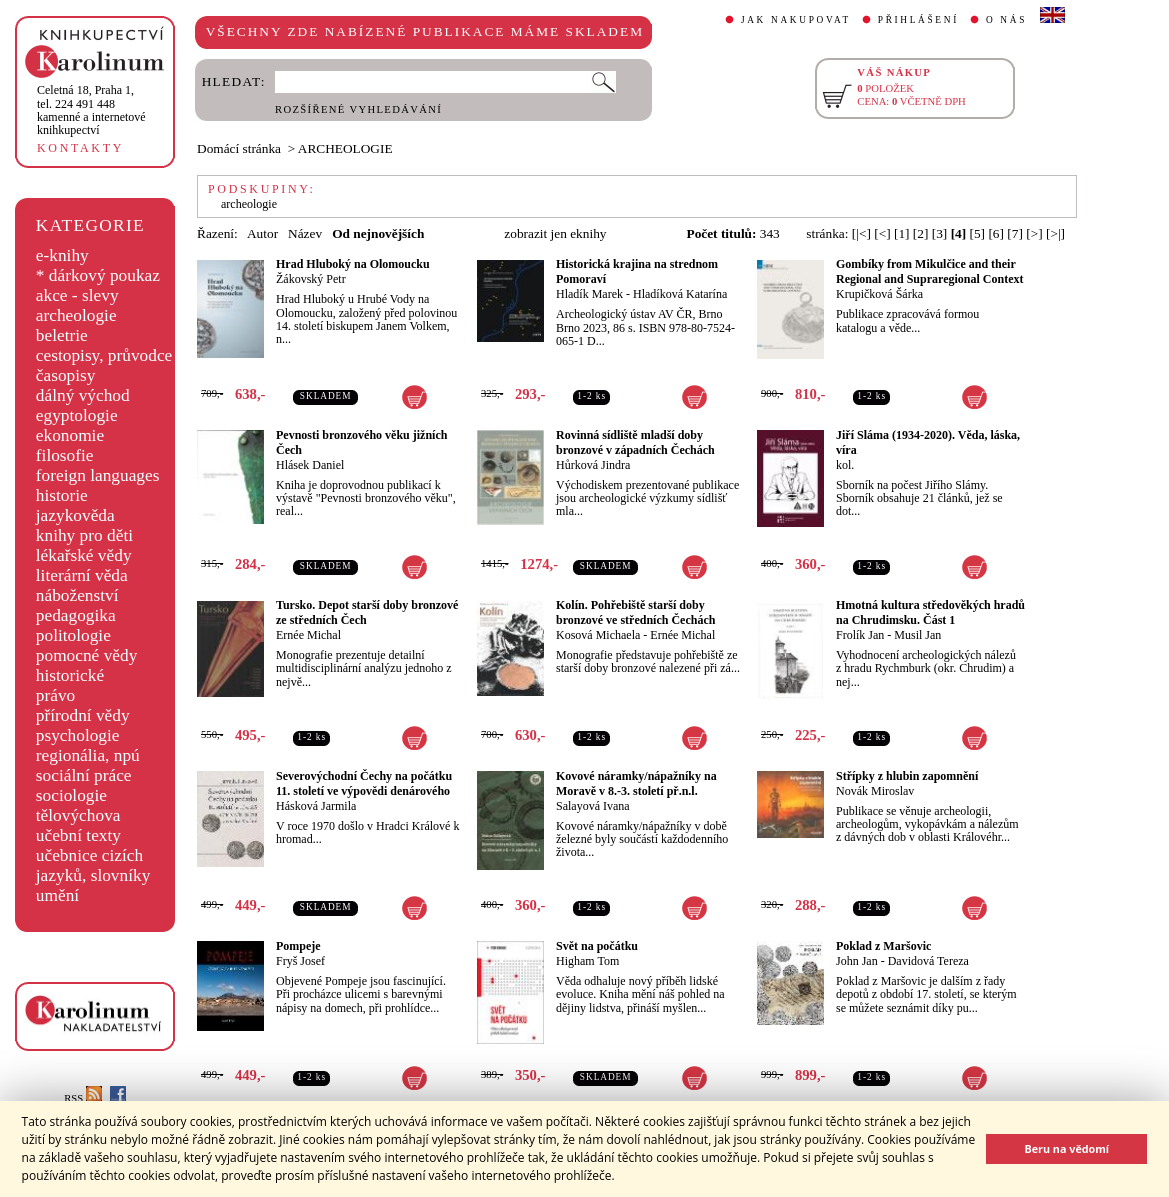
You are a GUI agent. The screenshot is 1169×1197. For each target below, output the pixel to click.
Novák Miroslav (875, 791)
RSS (83, 1098)
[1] (902, 233)
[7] (1015, 233)
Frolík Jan (860, 635)
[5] (978, 233)
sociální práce (84, 775)
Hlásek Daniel (310, 465)
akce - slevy (77, 295)
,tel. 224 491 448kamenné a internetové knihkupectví (91, 110)
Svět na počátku (597, 946)
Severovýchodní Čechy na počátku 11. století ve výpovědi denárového (364, 783)
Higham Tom (587, 961)
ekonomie (70, 435)
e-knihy (62, 255)
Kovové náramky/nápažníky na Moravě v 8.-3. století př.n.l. (636, 783)
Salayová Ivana (593, 806)
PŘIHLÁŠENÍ (918, 20)
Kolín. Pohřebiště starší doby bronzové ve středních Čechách (635, 612)
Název (305, 233)
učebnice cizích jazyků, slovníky (93, 865)
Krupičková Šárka (879, 294)
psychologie (78, 735)
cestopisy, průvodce (104, 355)
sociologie (71, 795)
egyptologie (77, 415)
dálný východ (83, 395)
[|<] (861, 233)
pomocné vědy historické (87, 665)
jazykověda (75, 515)
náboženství (77, 595)
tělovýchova (78, 815)
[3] (940, 233)
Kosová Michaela (598, 635)
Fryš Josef (300, 961)
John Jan (857, 961)
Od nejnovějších (378, 233)
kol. (845, 465)
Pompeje (298, 946)
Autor (262, 233)
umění (57, 895)
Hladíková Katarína (680, 294)
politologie (73, 635)
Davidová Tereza (928, 961)
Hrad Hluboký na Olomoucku (353, 264)
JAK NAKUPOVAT (796, 20)
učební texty (78, 835)
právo (55, 695)
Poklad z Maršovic (883, 946)
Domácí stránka (239, 148)
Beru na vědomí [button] (1066, 1148)
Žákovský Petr (311, 279)
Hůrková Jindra (593, 465)
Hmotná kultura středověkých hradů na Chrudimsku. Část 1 (930, 612)
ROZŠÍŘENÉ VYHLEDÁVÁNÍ (358, 109)
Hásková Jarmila (316, 806)
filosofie (65, 455)
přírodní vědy (83, 715)
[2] (921, 233)
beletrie (62, 335)
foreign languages (98, 475)
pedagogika (76, 615)
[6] (996, 233)
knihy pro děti (84, 535)
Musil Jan (917, 635)
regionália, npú (88, 755)
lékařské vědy (84, 555)
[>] (1034, 233)
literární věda (82, 575)
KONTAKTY (80, 148)
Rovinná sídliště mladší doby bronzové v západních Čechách (635, 442)
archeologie (76, 315)
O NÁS (1006, 20)
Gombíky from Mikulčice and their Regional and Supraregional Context (929, 271)
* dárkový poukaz (98, 275)
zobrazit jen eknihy (555, 233)
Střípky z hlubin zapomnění (907, 776)
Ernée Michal (308, 635)
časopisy (66, 375)
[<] (882, 233)
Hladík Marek (589, 294)
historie (62, 495)
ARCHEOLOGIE (345, 148)
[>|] (1055, 233)
